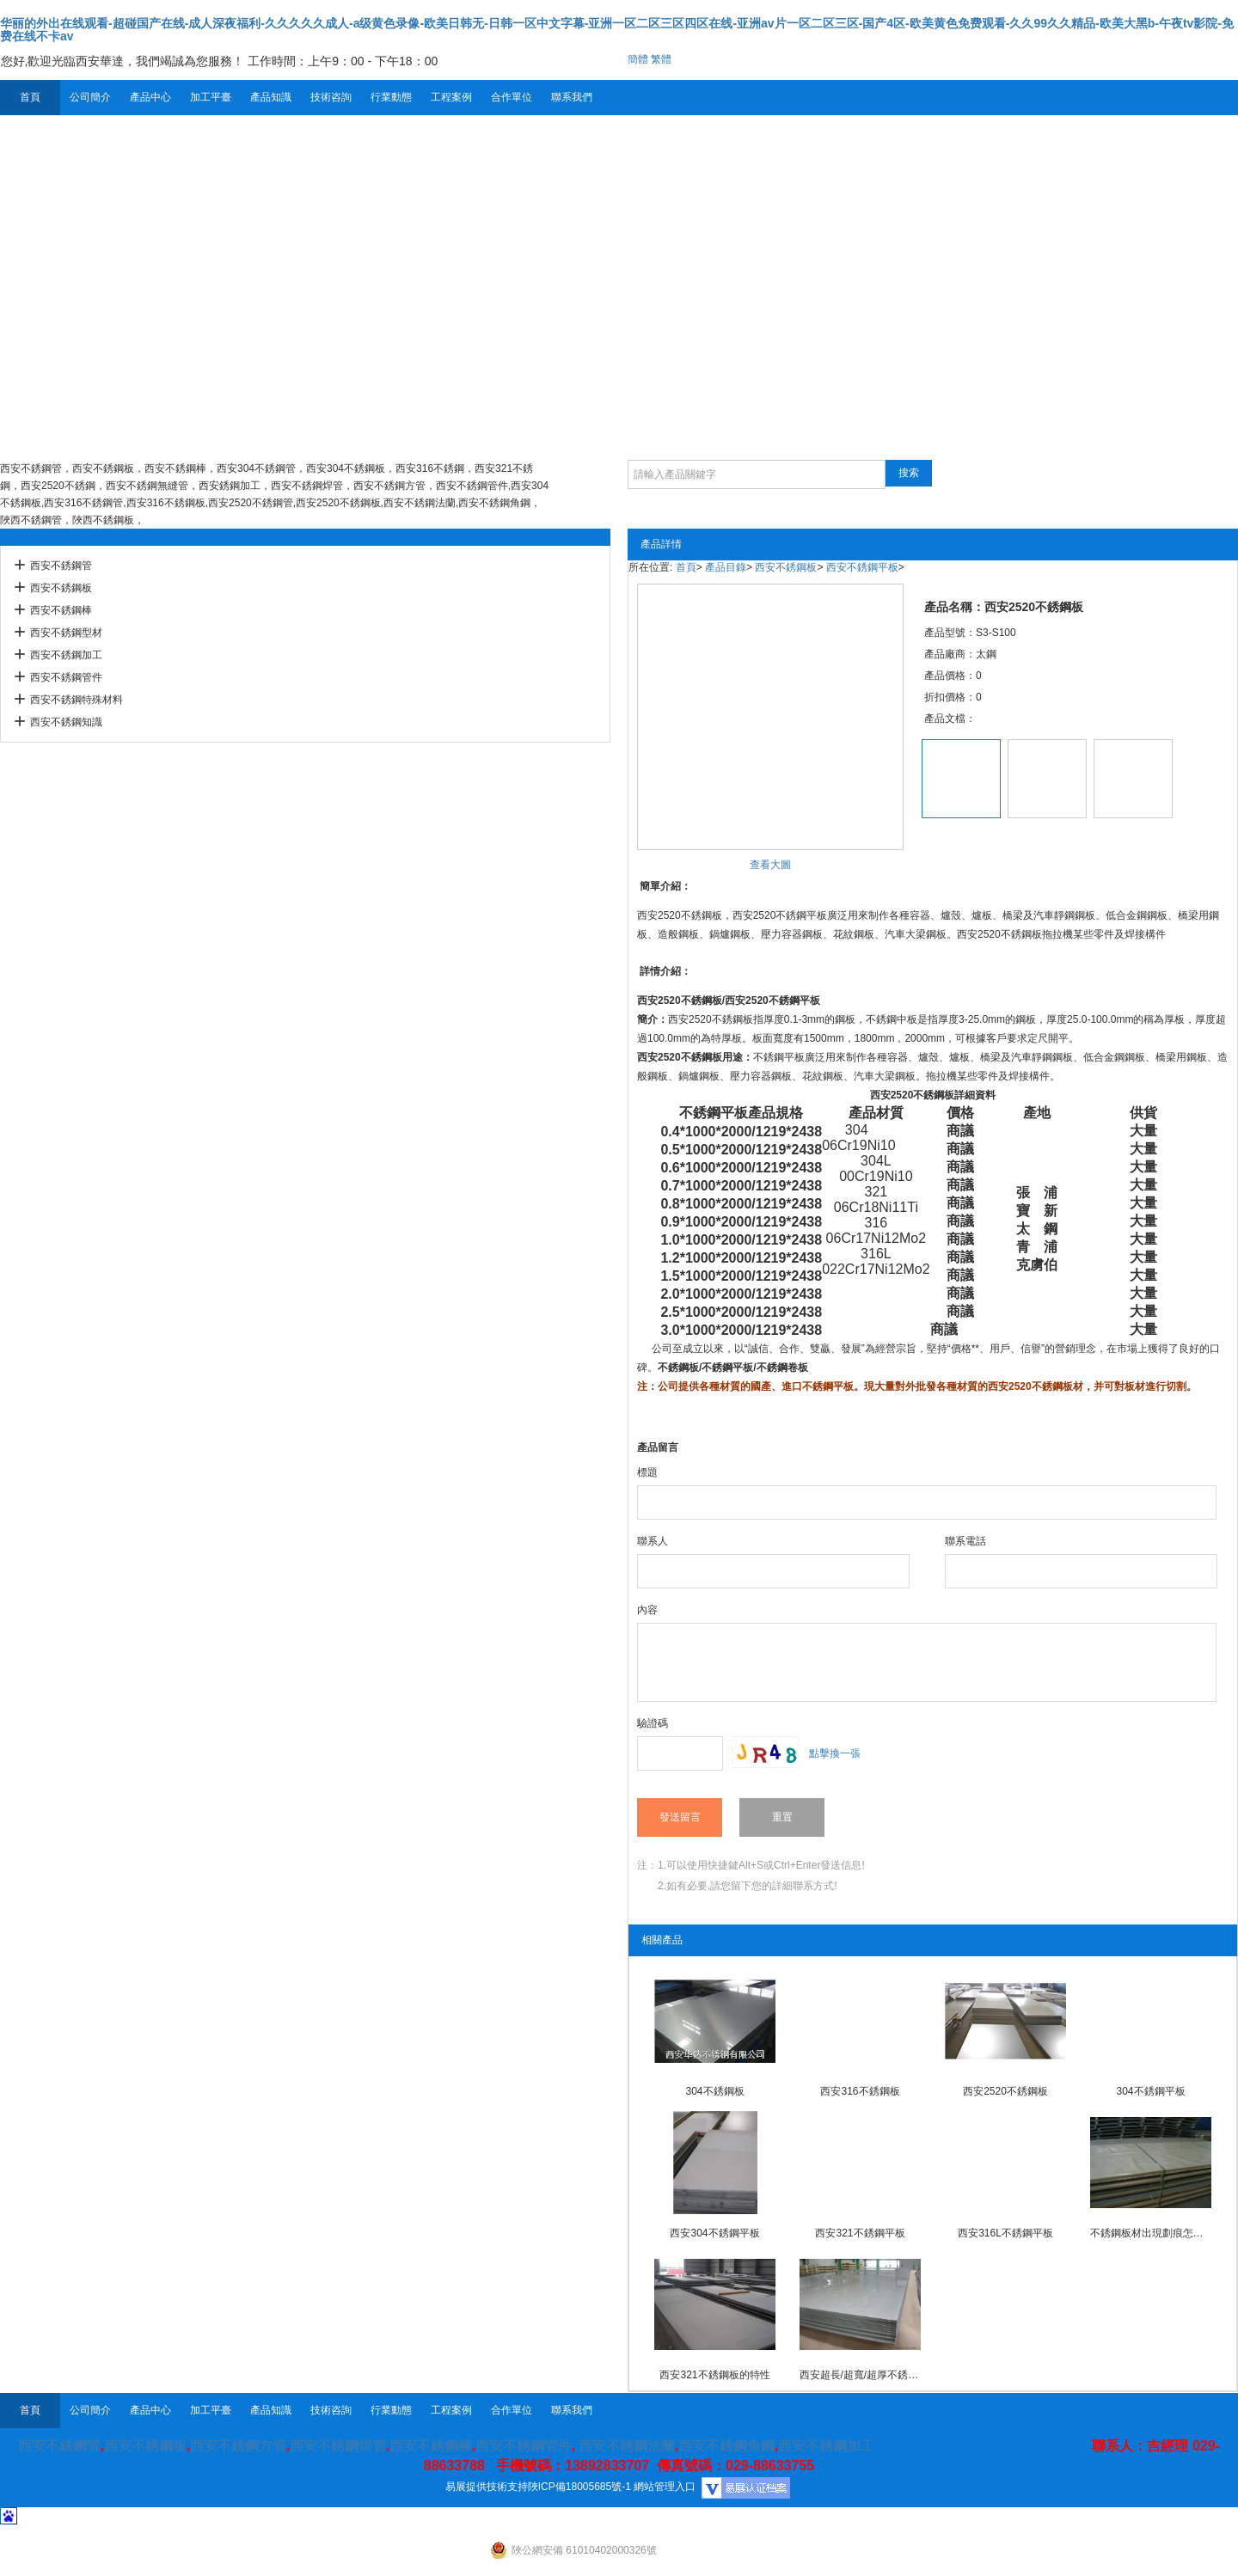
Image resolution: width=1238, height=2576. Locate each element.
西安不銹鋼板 (61, 588)
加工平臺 (210, 97)
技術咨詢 (331, 97)
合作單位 (511, 97)
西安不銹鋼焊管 (338, 2445)
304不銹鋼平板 (1150, 2091)
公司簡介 (90, 97)
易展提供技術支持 (486, 2487)
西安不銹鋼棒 (61, 610)
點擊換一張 (835, 1753)
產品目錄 (725, 567)
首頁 (30, 97)
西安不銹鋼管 (61, 566)
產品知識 (270, 97)
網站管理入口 (665, 2487)
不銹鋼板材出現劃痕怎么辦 (1151, 2233)
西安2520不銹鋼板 (679, 1000)
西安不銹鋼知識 (66, 722)
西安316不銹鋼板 (859, 2091)
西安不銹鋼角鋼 (726, 2445)
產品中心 (150, 97)
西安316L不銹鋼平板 (1005, 2233)
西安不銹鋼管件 (66, 677)
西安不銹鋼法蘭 (627, 2445)
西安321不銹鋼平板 (859, 2233)
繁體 (661, 59)
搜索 (908, 473)
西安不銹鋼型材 (66, 633)
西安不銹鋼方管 (238, 2445)
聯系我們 (571, 97)
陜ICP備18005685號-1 (579, 2487)
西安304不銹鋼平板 (714, 2233)
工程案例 (451, 97)
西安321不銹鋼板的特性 (714, 2375)
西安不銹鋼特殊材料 (76, 700)
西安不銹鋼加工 (66, 655)
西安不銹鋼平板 (862, 567)
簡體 (638, 59)
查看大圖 (770, 865)
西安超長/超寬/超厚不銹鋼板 (861, 2375)
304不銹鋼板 (714, 2091)
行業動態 (391, 97)
